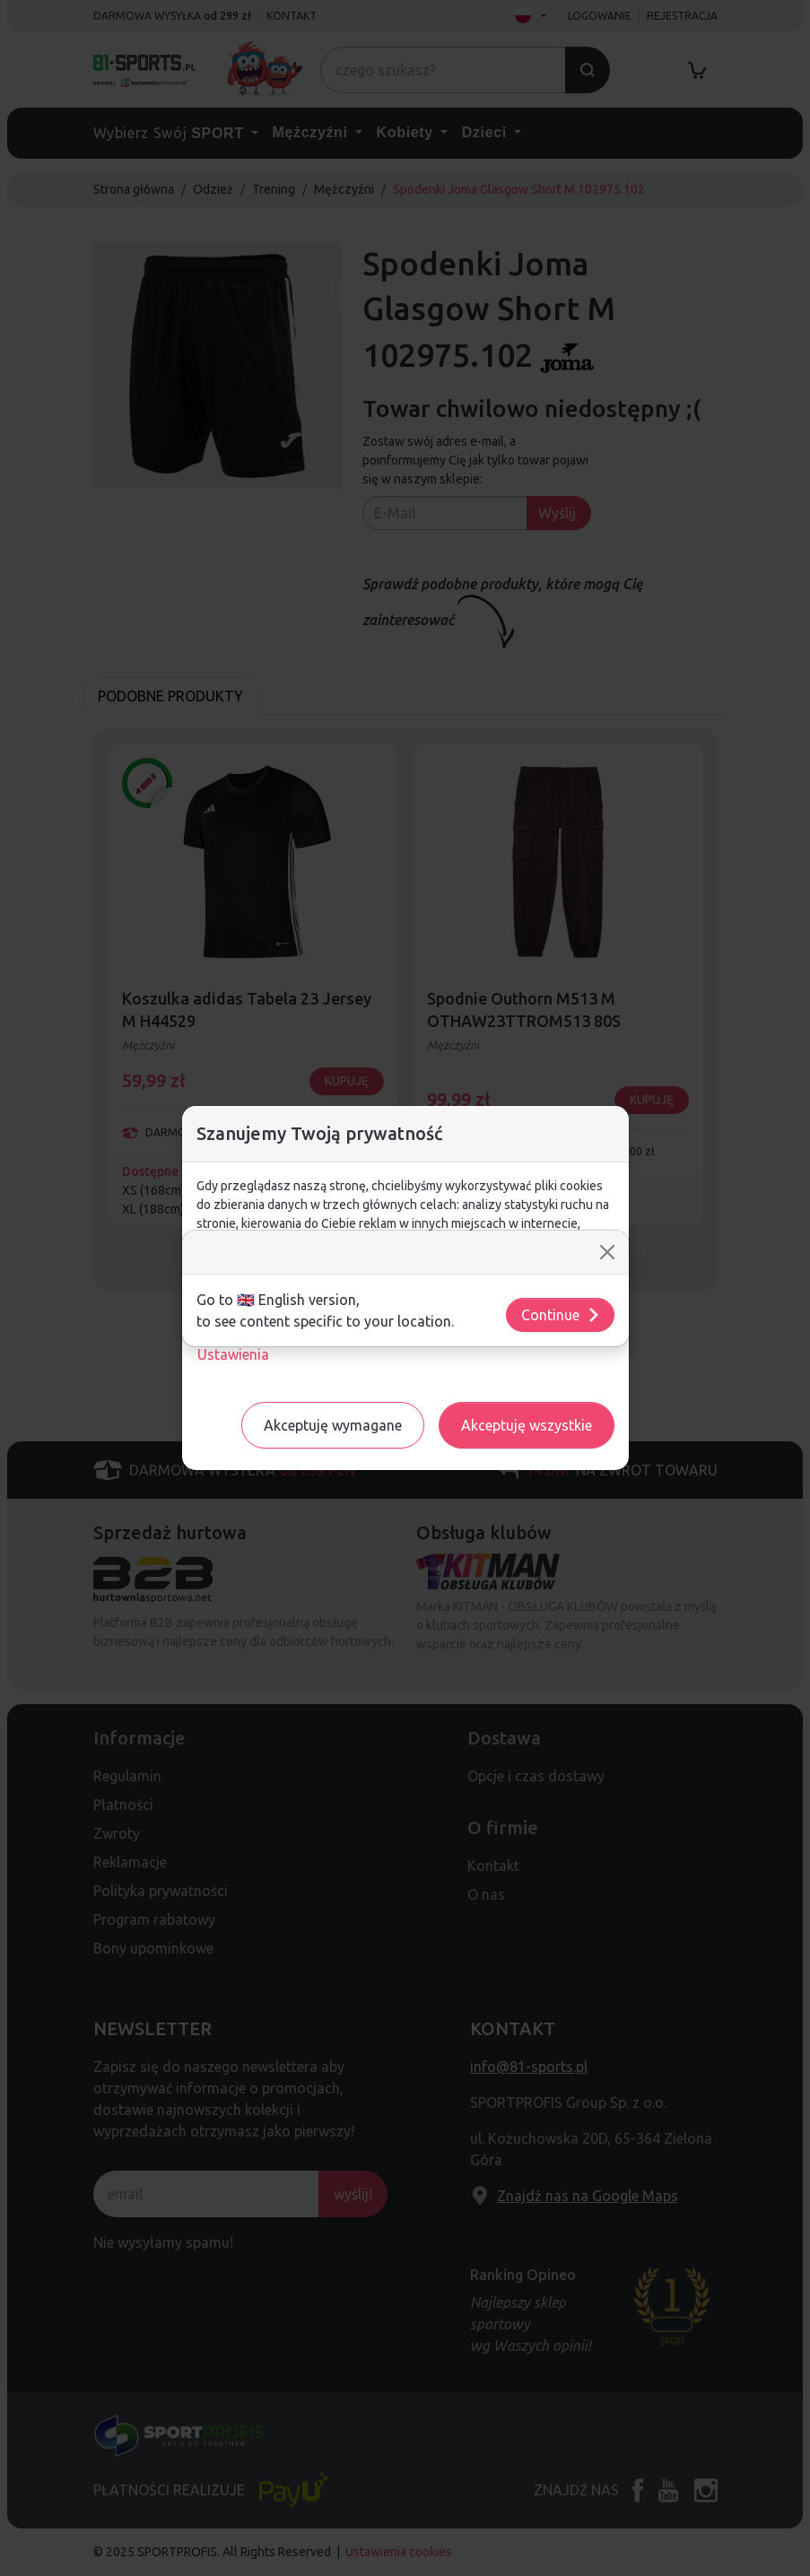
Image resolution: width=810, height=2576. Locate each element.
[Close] (607, 1252)
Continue (561, 1315)
